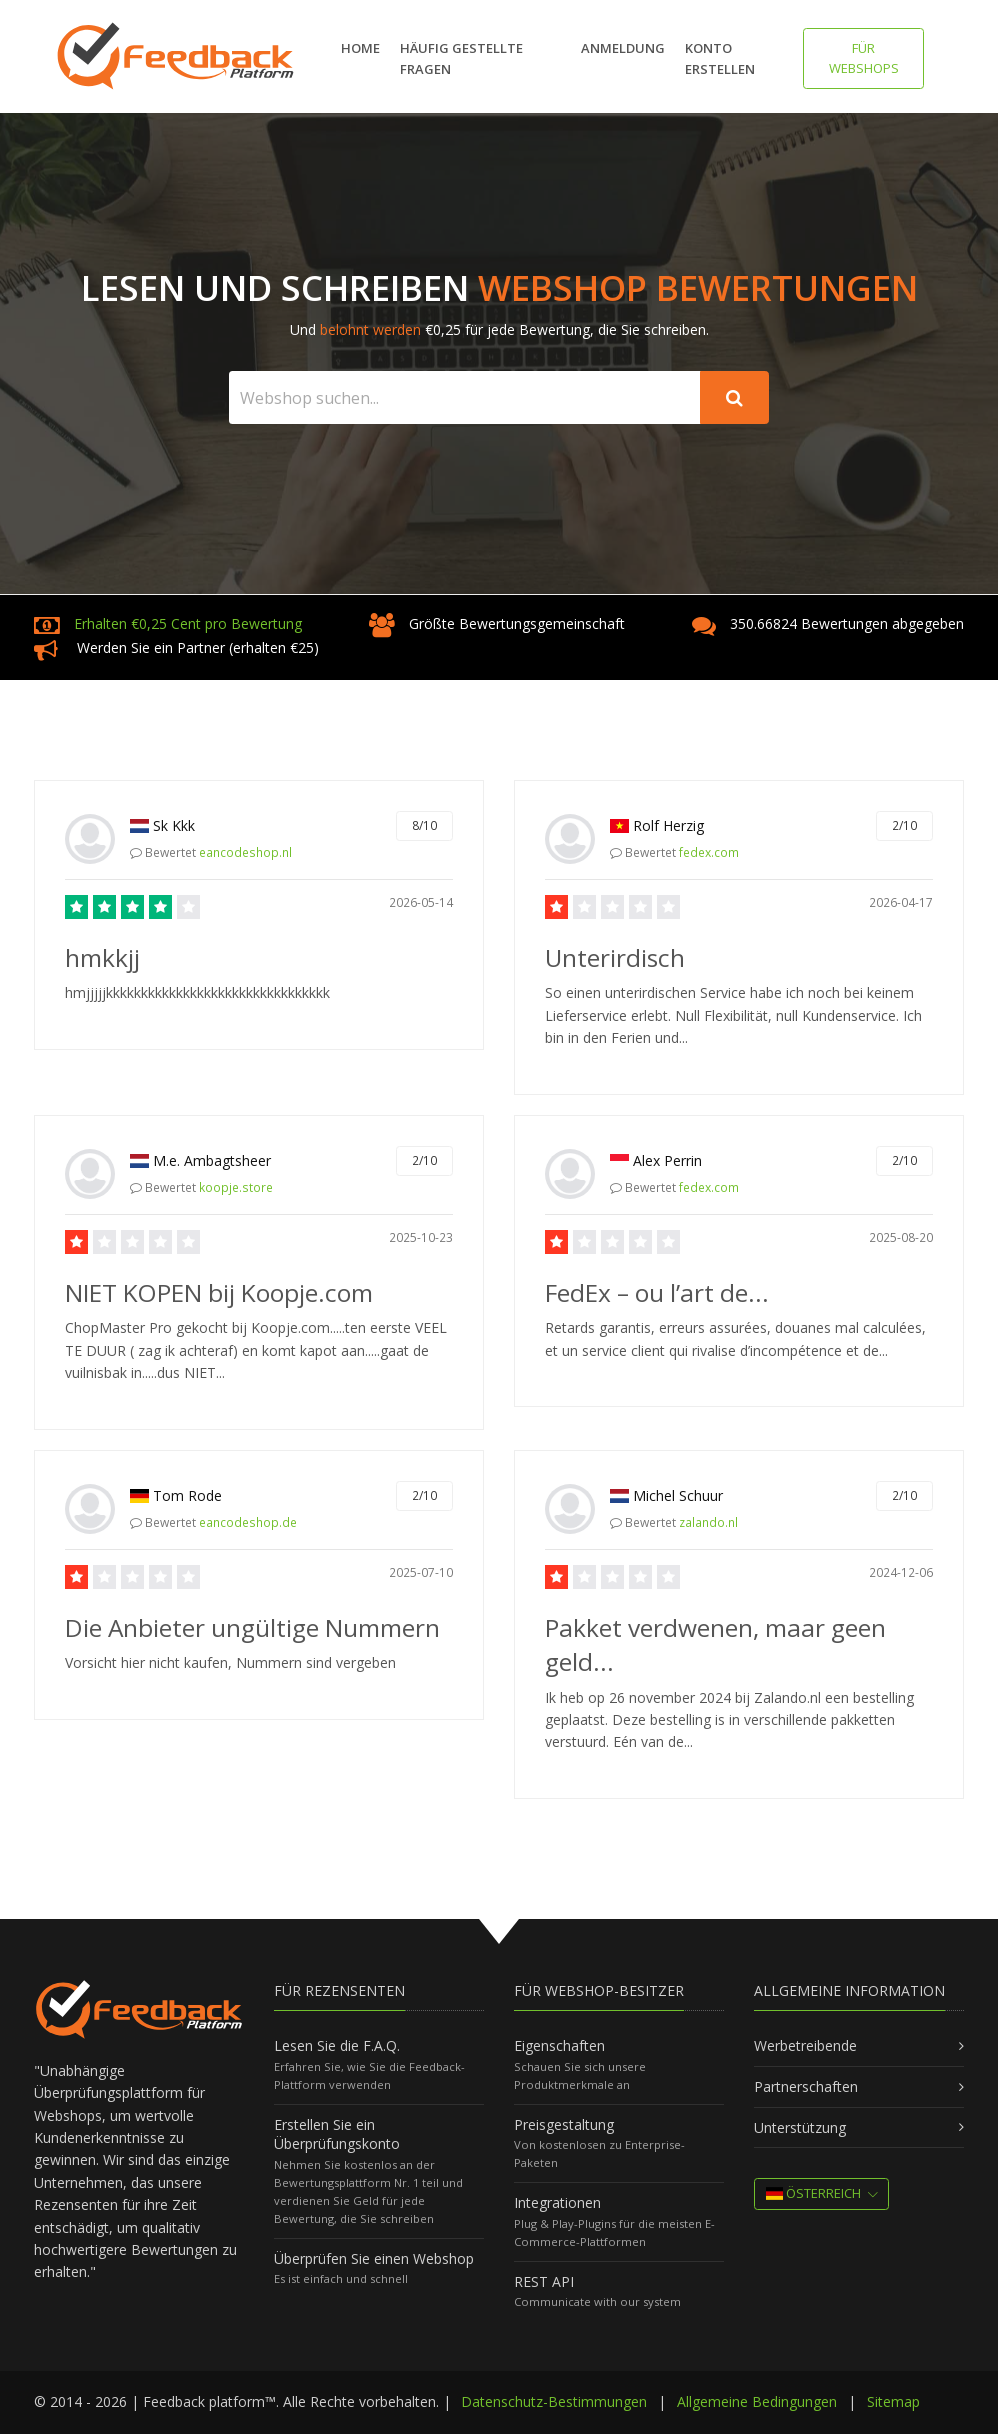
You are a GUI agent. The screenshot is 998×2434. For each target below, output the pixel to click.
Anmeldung (623, 48)
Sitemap (893, 2401)
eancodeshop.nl (245, 852)
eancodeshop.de (248, 1522)
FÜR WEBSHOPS (864, 58)
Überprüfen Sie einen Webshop (374, 2258)
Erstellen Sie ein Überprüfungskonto (337, 2134)
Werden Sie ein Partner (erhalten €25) (198, 647)
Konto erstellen (720, 58)
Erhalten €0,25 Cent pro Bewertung (188, 623)
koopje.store (236, 1187)
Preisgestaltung (564, 2124)
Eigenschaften (559, 2045)
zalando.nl (708, 1522)
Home (360, 48)
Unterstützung (800, 2127)
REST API (544, 2281)
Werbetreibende (805, 2045)
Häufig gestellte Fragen (461, 58)
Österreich (813, 2193)
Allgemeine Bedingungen (757, 2401)
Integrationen (557, 2202)
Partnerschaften (806, 2086)
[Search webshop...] (465, 397)
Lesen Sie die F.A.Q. (337, 2045)
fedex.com (709, 852)
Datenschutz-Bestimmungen (554, 2401)
